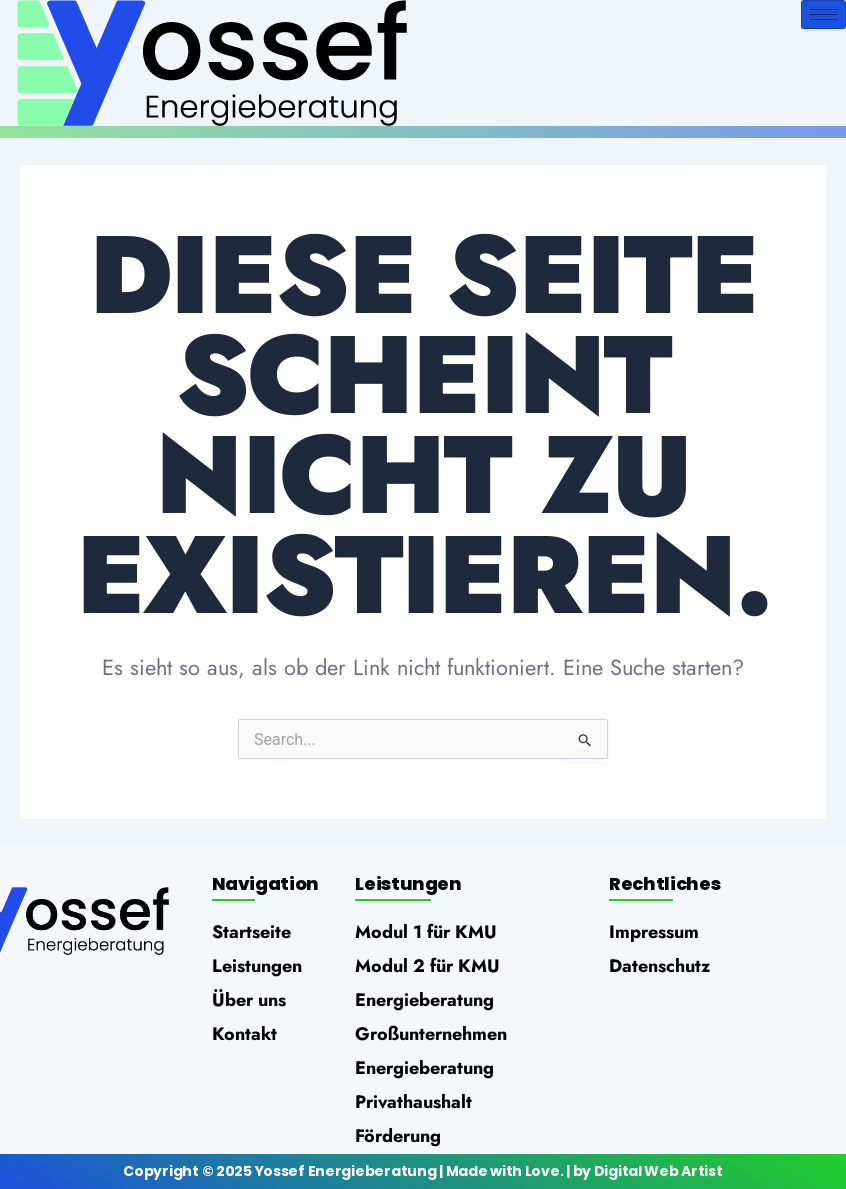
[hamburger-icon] (823, 14)
